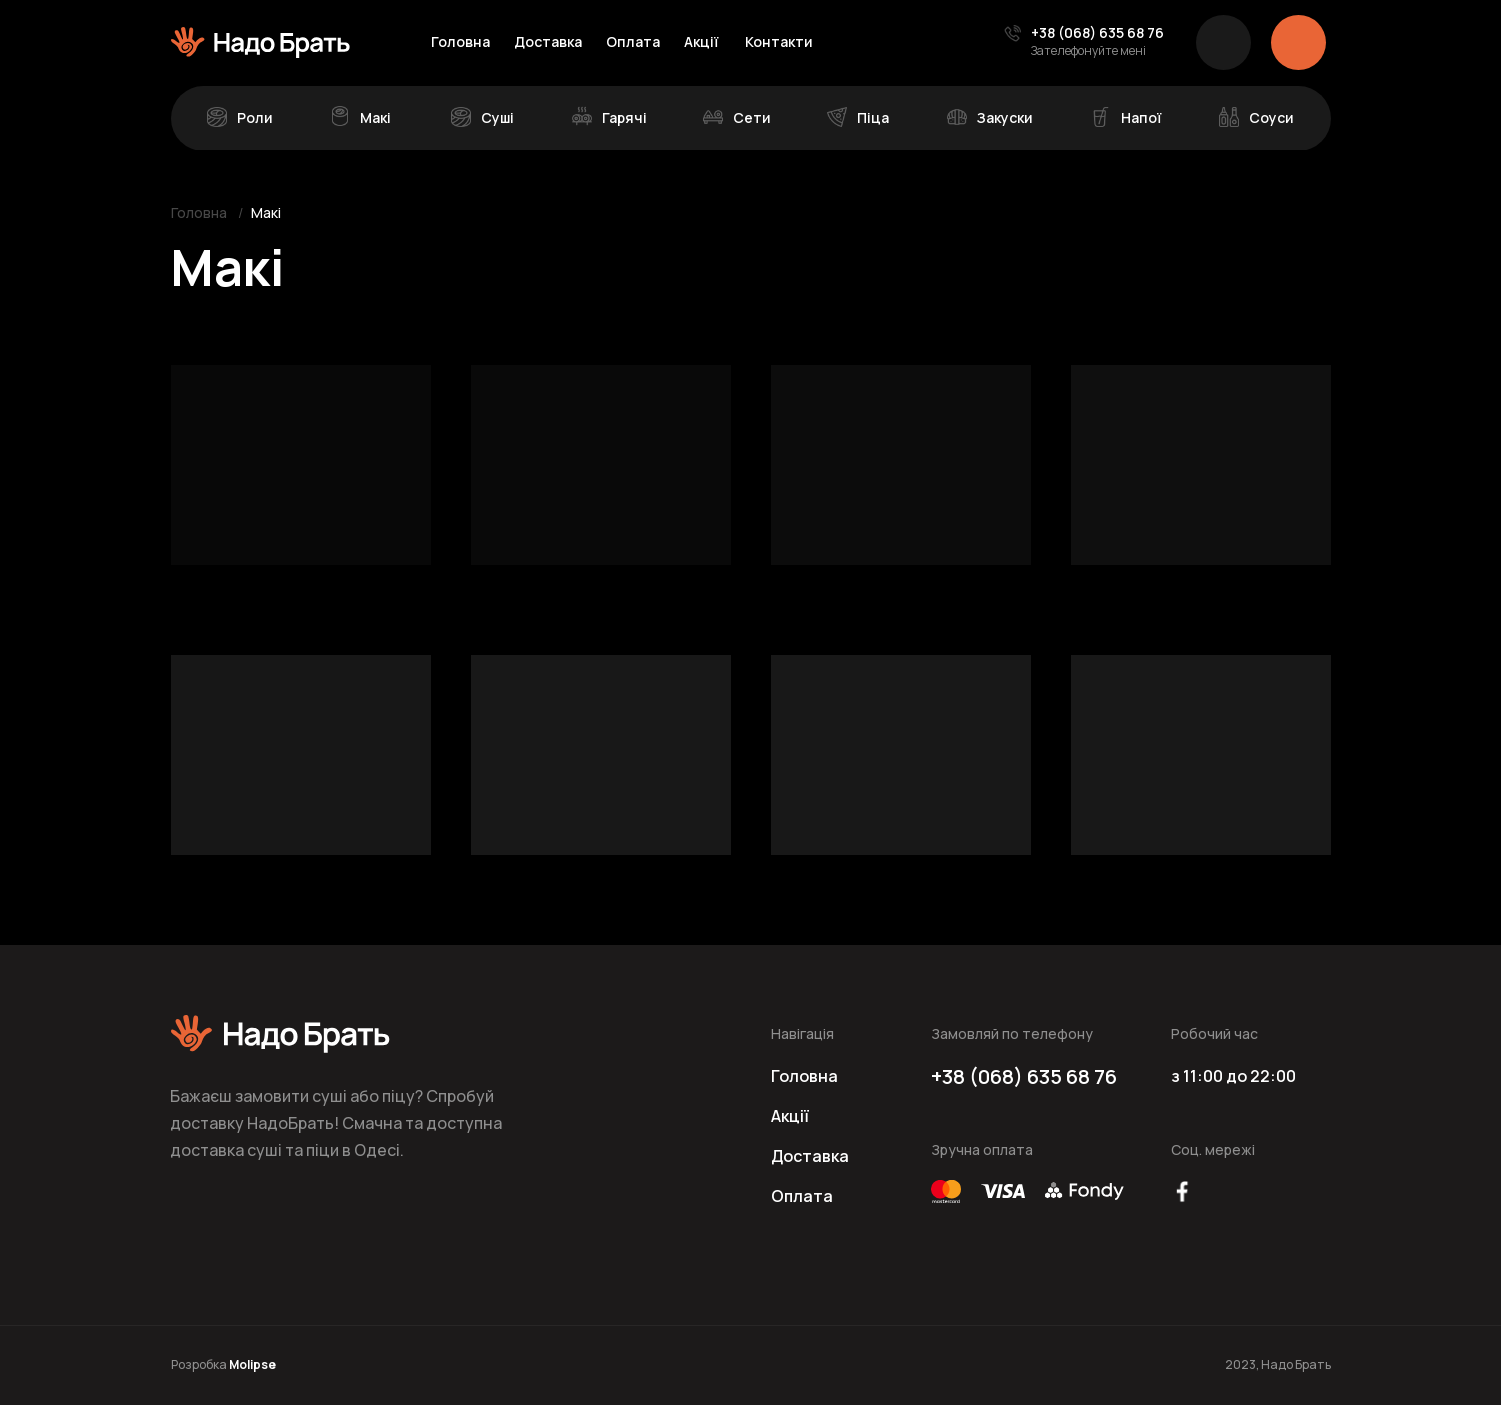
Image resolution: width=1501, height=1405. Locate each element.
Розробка (223, 1364)
